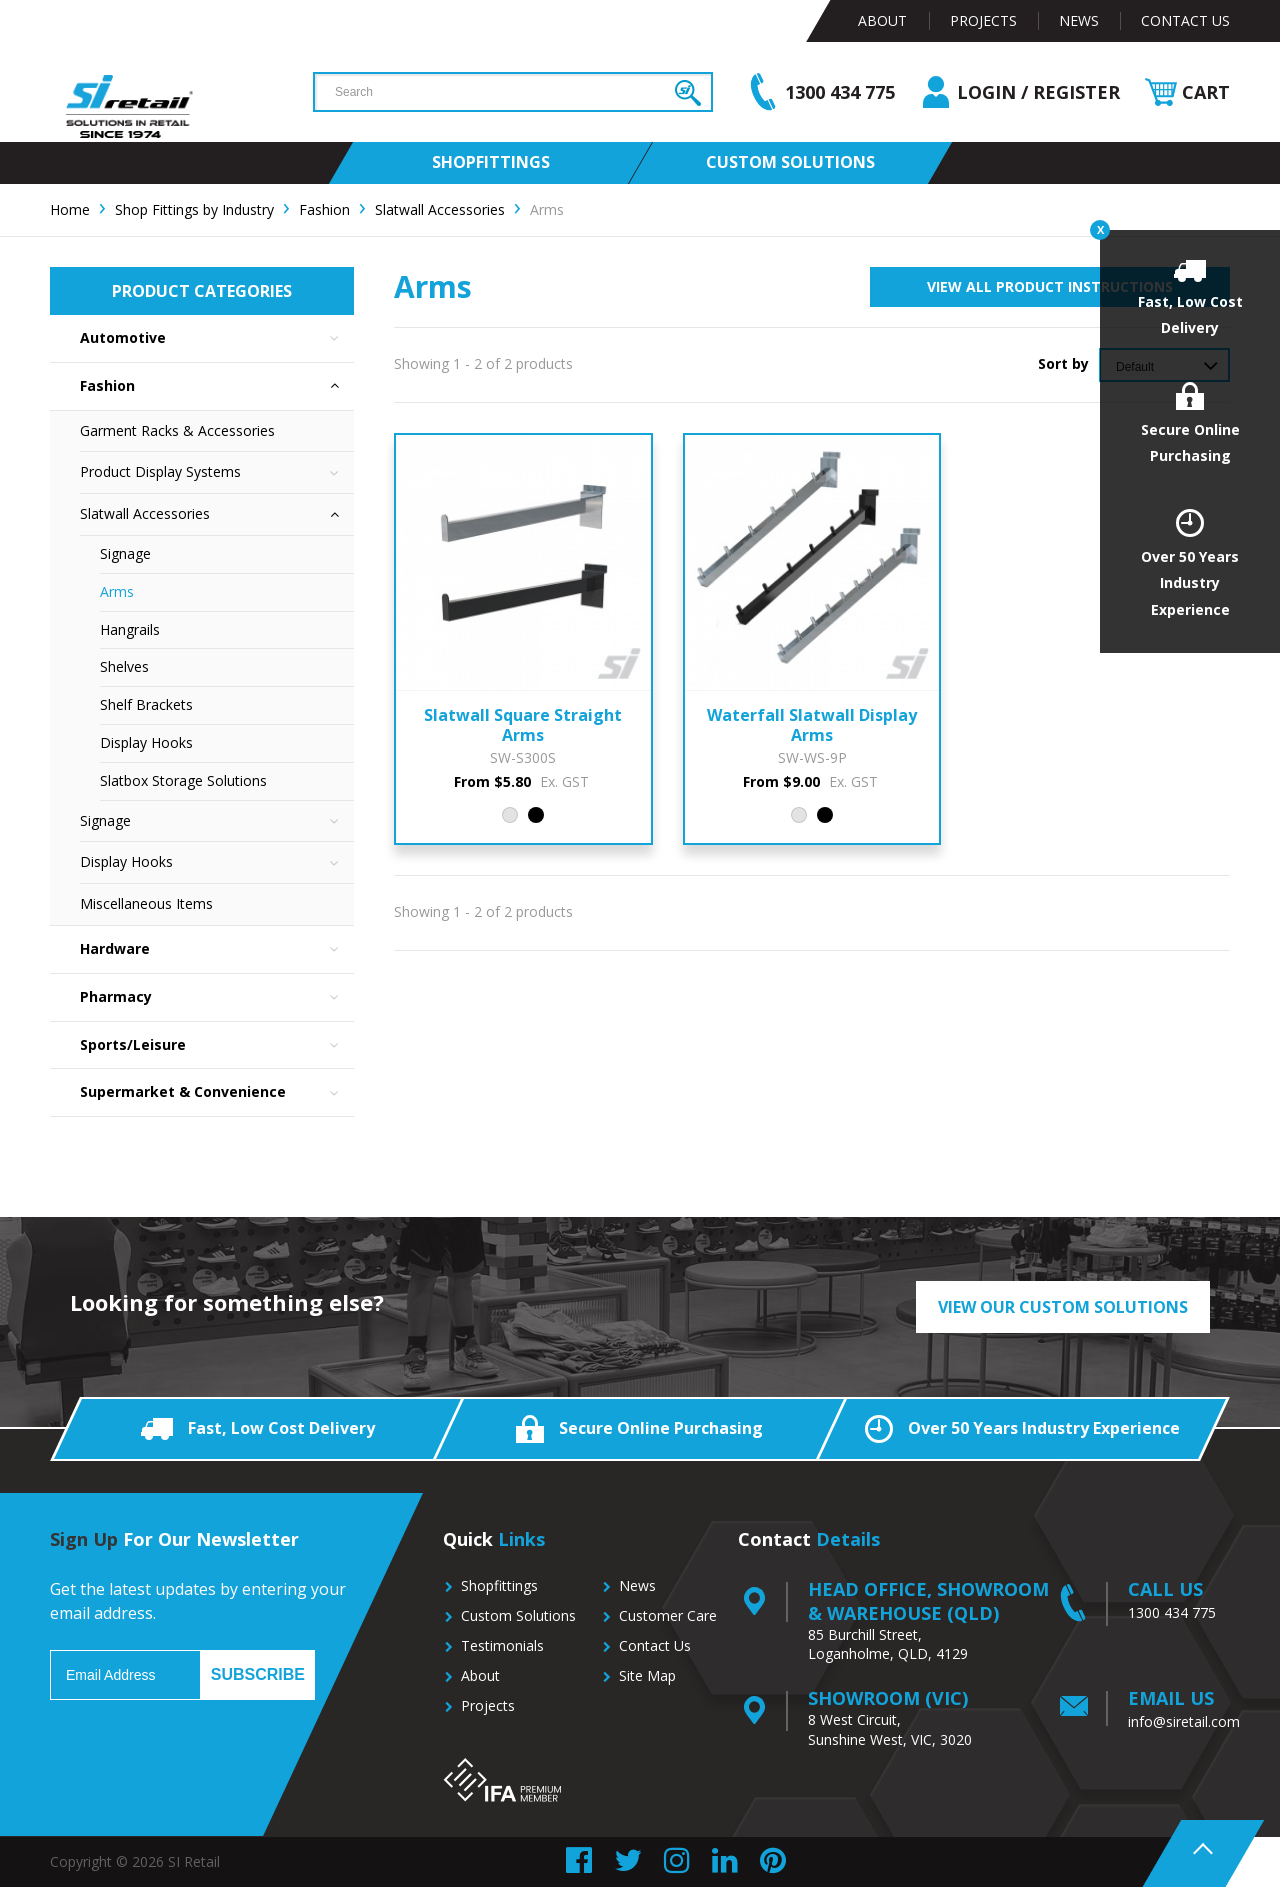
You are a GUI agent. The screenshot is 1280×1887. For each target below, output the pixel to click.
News (1079, 20)
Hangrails (130, 629)
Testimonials (502, 1645)
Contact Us (1185, 20)
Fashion (217, 386)
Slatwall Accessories (217, 514)
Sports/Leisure (217, 1045)
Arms (117, 591)
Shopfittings (499, 1585)
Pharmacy (217, 997)
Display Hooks (146, 742)
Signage (125, 553)
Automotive (217, 338)
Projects (983, 20)
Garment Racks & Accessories (177, 430)
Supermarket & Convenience (217, 1092)
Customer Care (668, 1615)
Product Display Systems (217, 472)
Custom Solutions (518, 1615)
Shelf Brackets (146, 704)
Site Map (647, 1675)
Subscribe (258, 1674)
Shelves (124, 666)
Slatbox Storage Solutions (183, 780)
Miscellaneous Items (146, 903)
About (882, 20)
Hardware (217, 949)
